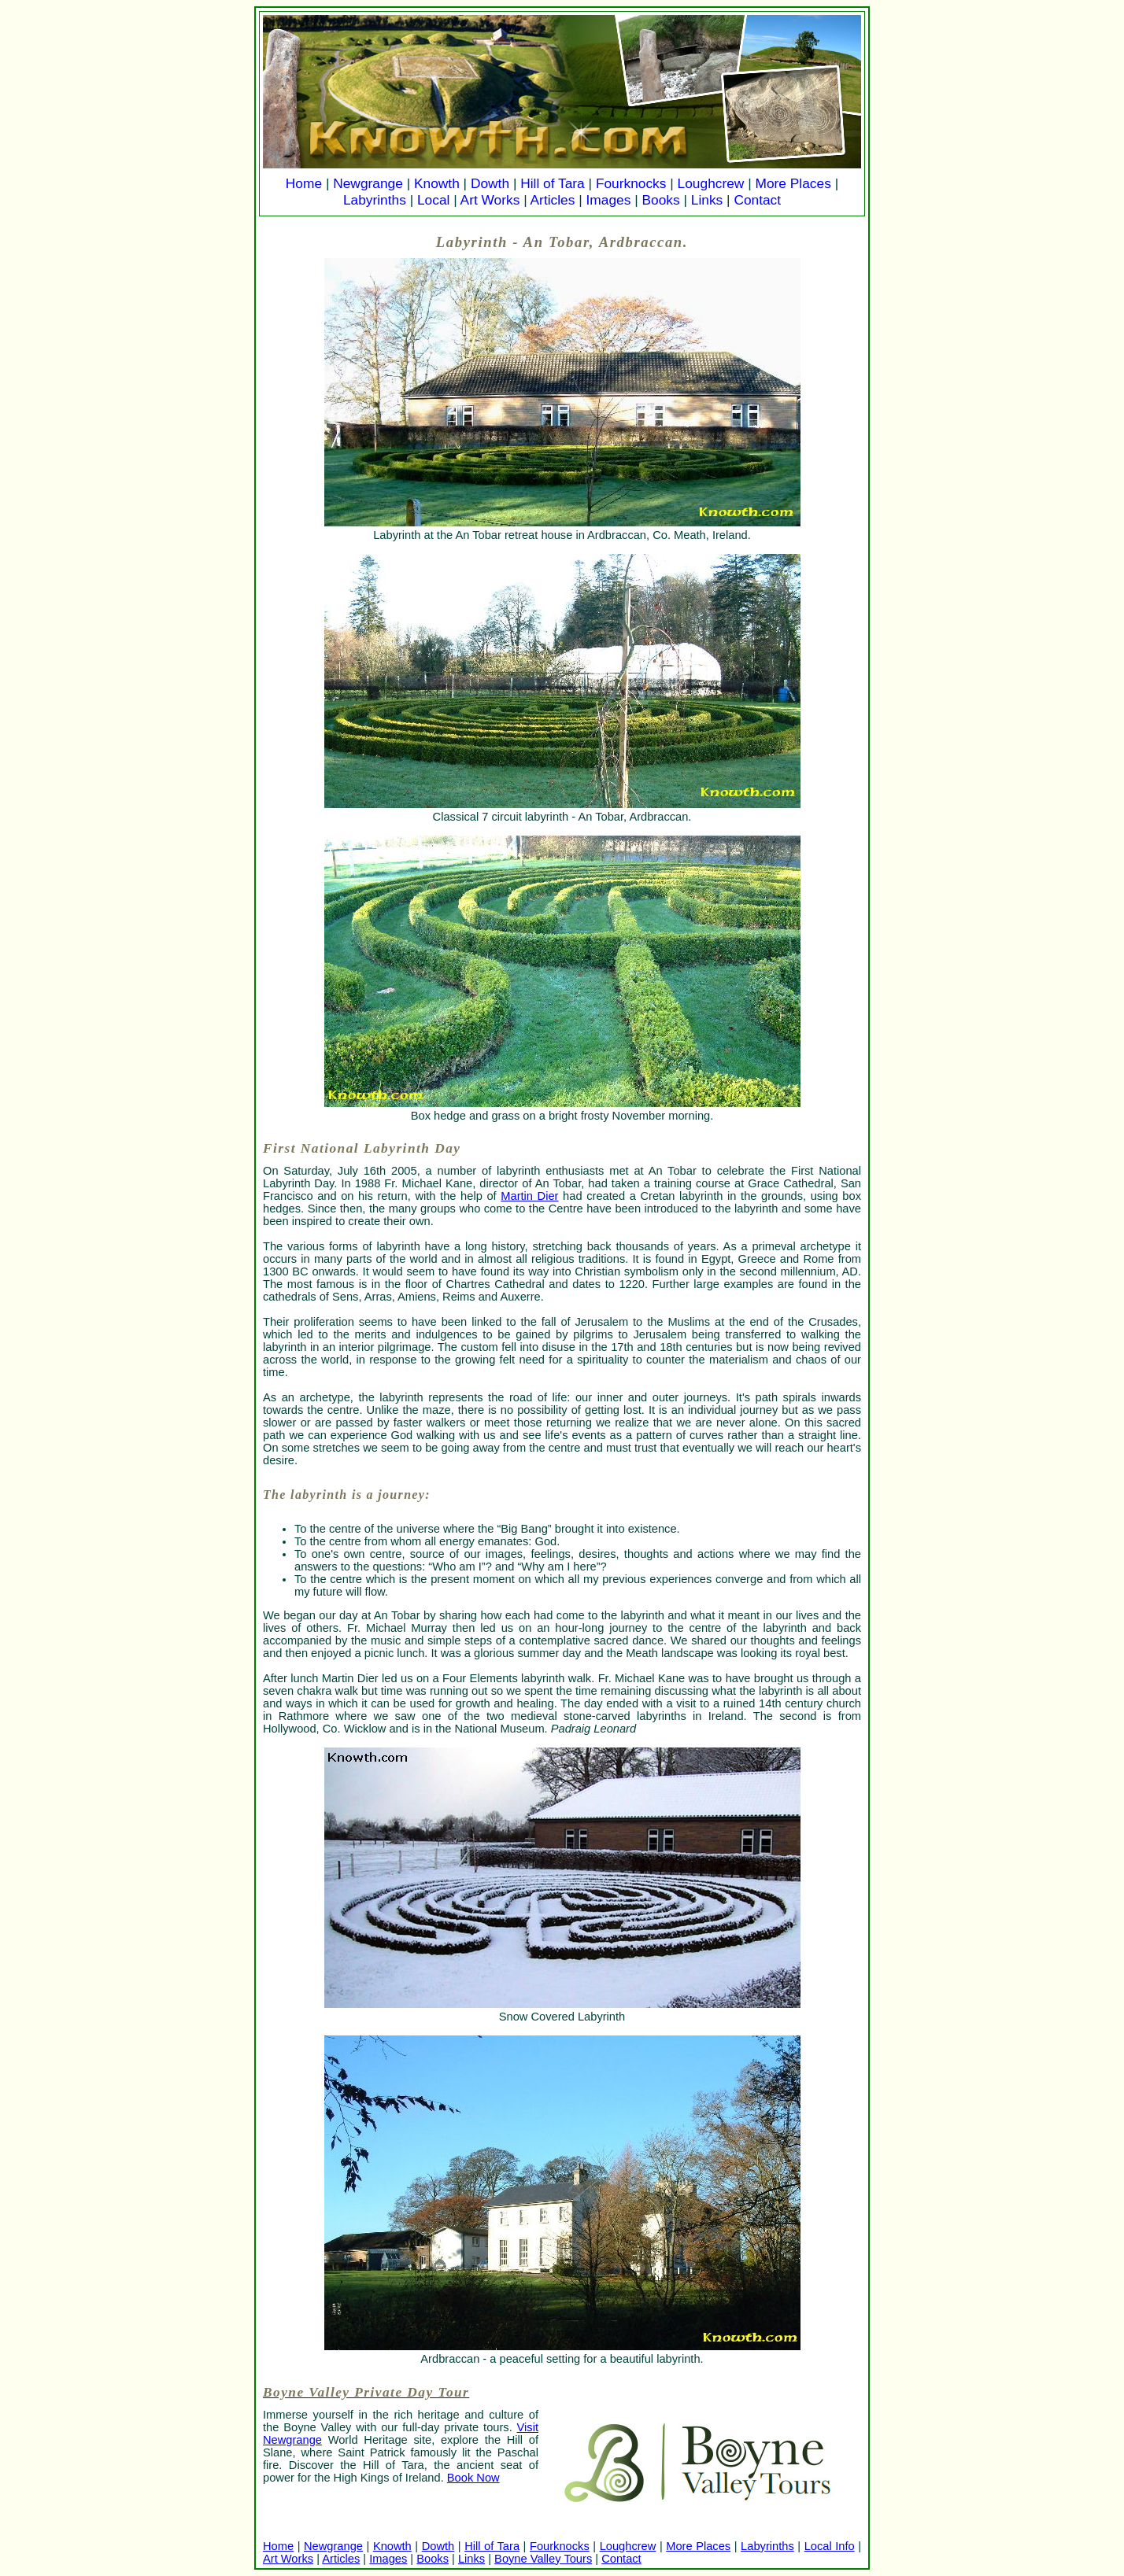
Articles (553, 200)
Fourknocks (631, 183)
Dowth (490, 183)
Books (660, 200)
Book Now (473, 2477)
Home (304, 183)
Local (433, 200)
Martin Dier (529, 1196)
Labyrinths (374, 200)
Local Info (829, 2546)
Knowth (437, 183)
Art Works (490, 200)
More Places (793, 183)
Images (608, 200)
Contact (757, 200)
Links (707, 200)
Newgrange (368, 183)
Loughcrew (711, 183)
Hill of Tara (552, 183)
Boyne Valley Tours (543, 2558)
